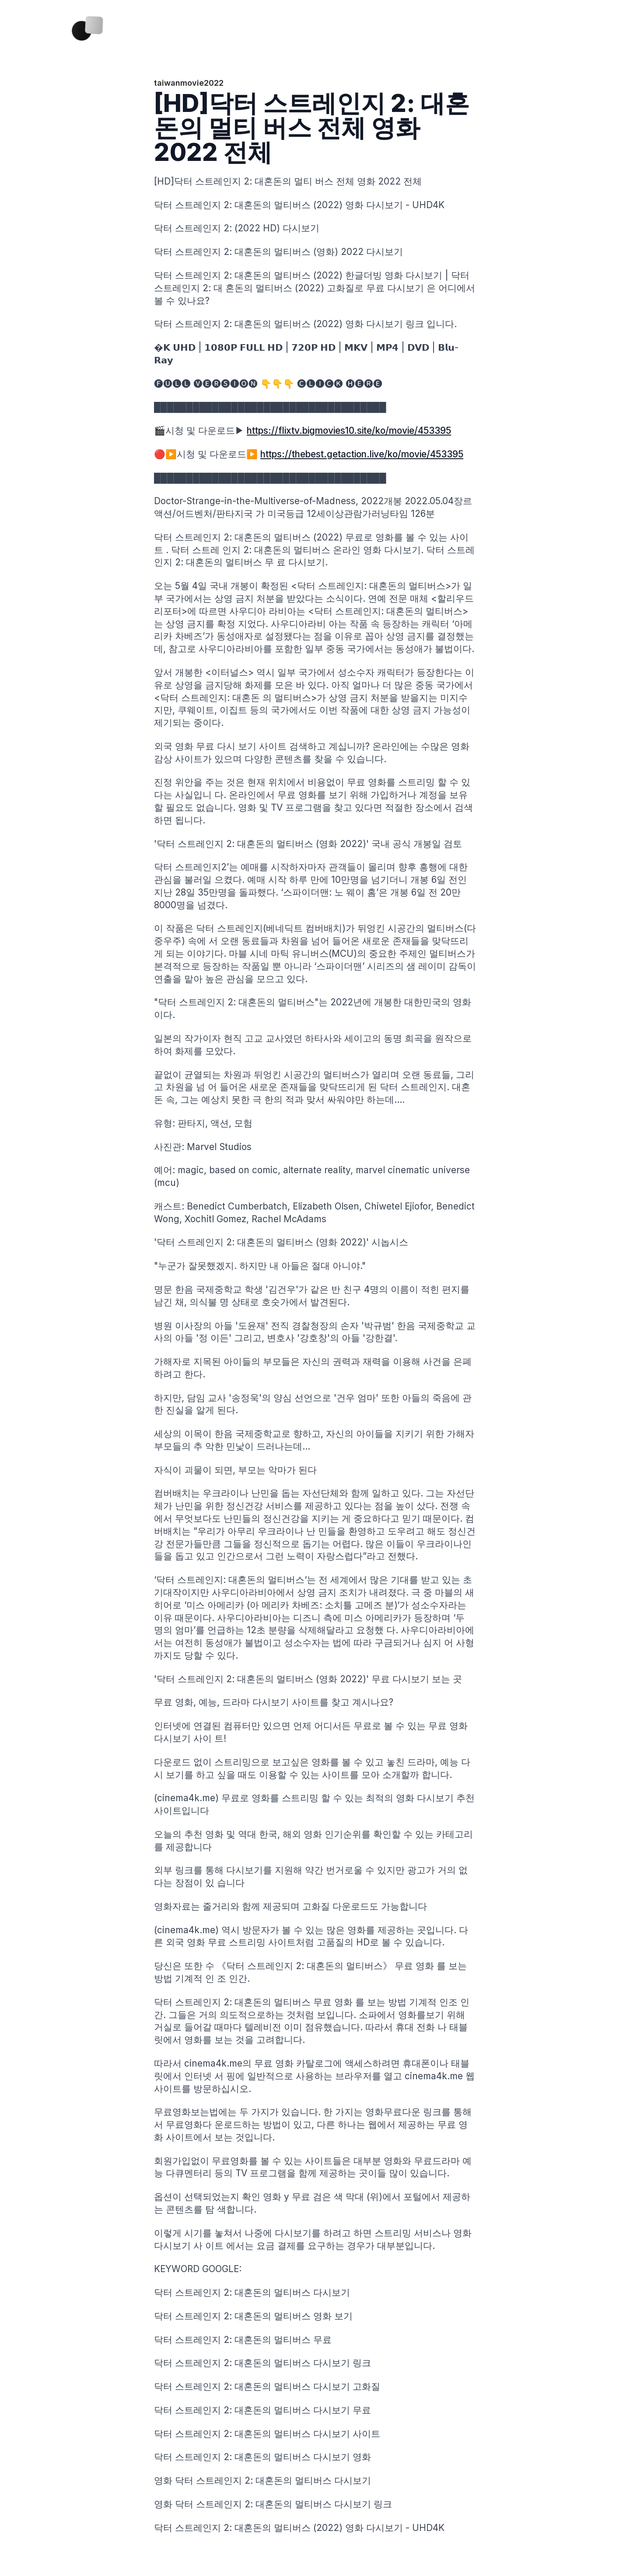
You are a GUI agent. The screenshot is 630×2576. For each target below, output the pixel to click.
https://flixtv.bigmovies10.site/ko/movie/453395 (349, 430)
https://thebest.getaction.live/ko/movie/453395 (361, 454)
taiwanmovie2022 (189, 82)
